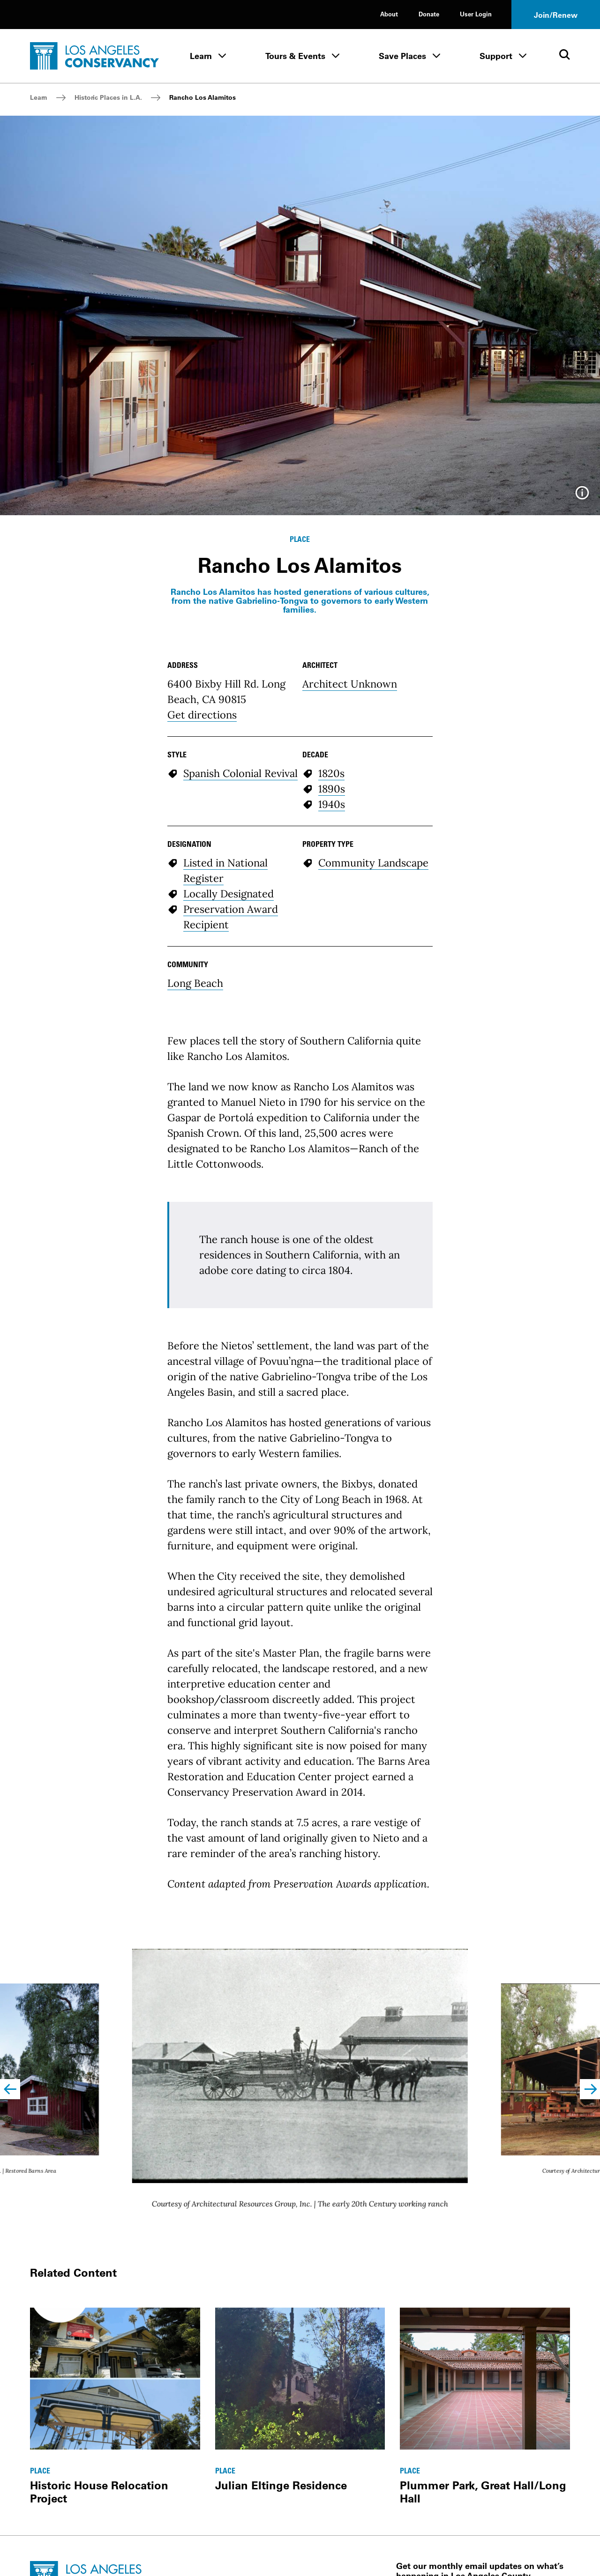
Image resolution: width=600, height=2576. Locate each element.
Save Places (402, 56)
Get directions (202, 714)
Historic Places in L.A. (108, 97)
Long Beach (195, 983)
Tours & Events (295, 56)
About (389, 14)
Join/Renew (556, 15)
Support (496, 56)
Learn (201, 56)
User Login (476, 14)
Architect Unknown (349, 683)
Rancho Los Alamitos (202, 97)
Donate (429, 14)
